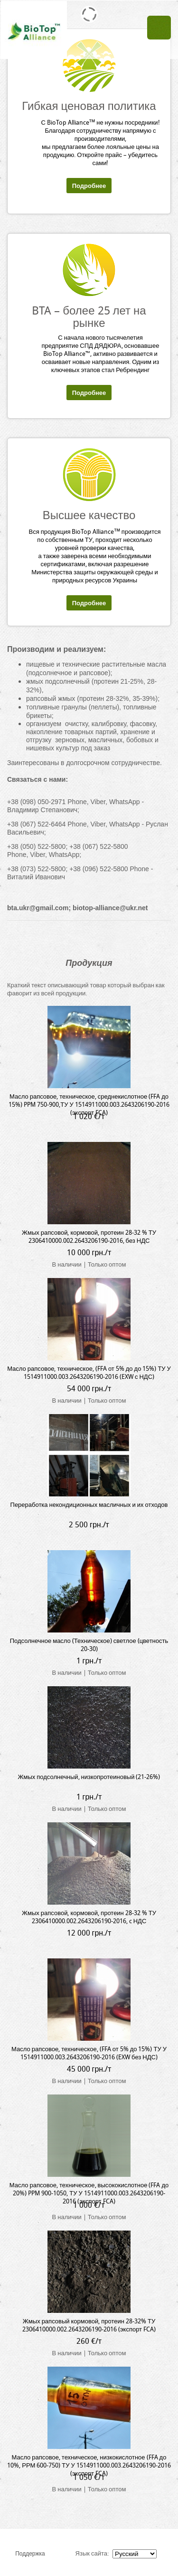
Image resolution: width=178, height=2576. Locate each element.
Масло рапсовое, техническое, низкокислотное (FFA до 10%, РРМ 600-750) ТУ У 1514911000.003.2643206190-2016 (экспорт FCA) (88, 2465)
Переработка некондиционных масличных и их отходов (89, 1505)
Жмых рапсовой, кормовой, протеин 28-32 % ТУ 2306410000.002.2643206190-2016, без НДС (89, 1237)
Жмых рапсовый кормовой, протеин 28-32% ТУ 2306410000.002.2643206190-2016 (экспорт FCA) (89, 2325)
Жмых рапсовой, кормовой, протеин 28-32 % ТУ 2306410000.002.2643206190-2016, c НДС (89, 1917)
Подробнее (89, 185)
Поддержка (30, 2553)
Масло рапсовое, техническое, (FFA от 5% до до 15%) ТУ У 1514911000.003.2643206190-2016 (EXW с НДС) (89, 1373)
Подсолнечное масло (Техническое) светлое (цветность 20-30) (89, 1645)
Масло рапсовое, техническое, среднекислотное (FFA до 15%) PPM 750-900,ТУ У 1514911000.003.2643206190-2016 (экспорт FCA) (89, 1104)
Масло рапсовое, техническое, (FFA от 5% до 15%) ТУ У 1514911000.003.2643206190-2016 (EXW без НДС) (89, 2053)
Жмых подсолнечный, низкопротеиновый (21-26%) (89, 1777)
